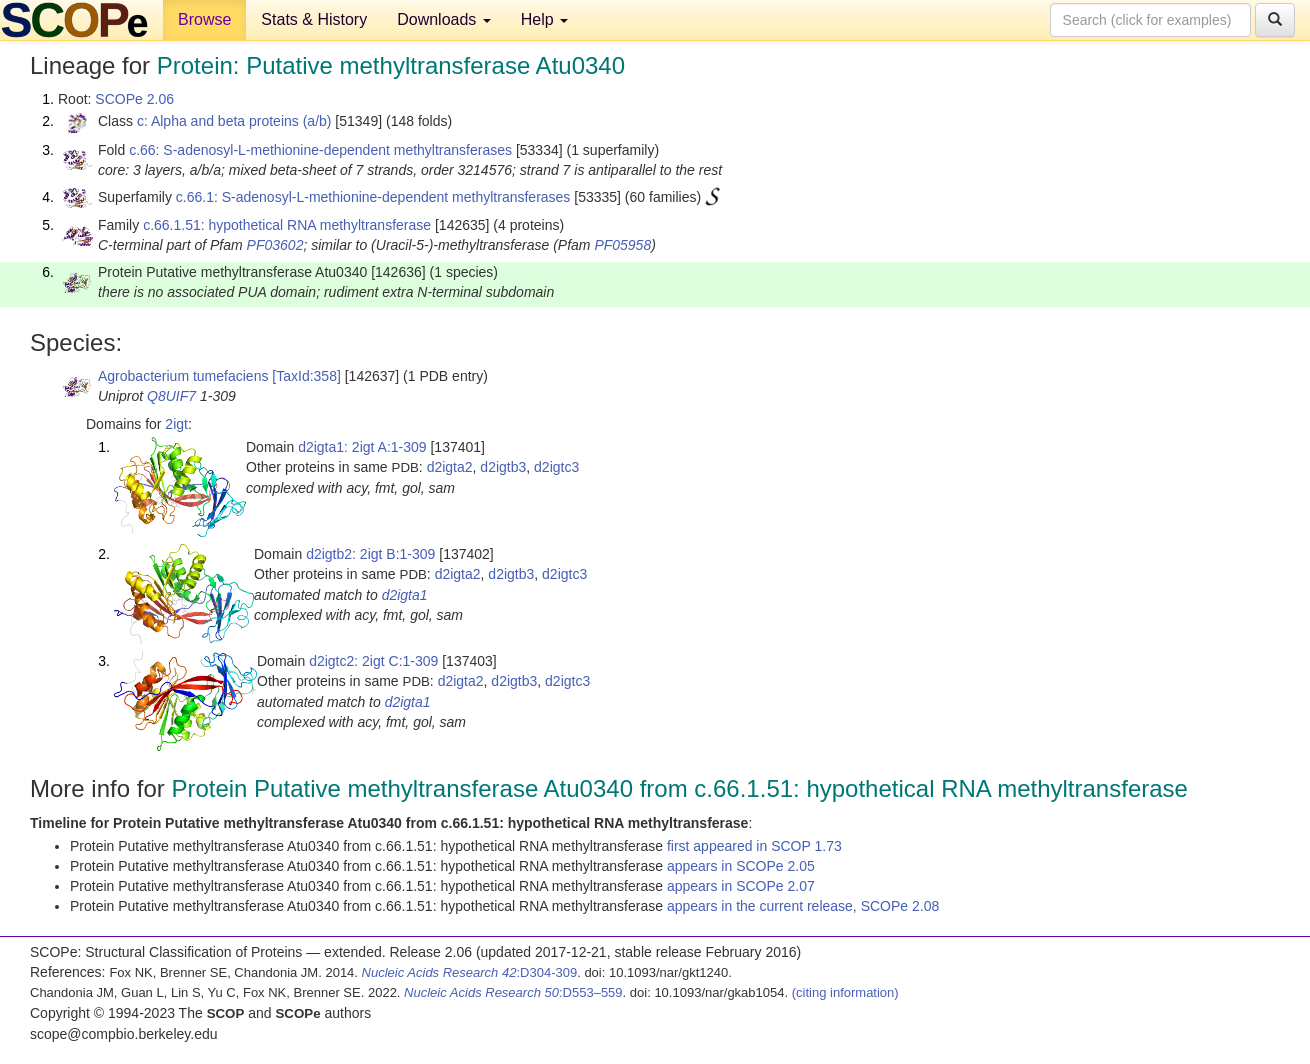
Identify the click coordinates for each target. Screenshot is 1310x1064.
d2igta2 (450, 467)
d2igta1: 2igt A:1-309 (362, 447)
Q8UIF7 (171, 396)
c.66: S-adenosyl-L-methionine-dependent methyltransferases (320, 150)
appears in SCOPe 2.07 (741, 886)
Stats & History (314, 19)
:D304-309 (470, 972)
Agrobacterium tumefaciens (183, 376)
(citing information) (845, 992)
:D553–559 (513, 992)
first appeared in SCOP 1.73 (754, 846)
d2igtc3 (556, 467)
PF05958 (622, 245)
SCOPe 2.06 (134, 99)
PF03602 (275, 245)
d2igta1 (405, 595)
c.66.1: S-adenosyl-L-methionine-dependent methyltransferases (373, 197)
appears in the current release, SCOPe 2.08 (803, 906)
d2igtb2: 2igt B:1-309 (370, 554)
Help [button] (544, 19)
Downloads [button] (444, 19)
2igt (176, 424)
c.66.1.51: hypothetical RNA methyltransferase (287, 225)
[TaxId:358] (306, 376)
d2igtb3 (503, 467)
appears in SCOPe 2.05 (741, 866)
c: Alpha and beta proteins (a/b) (234, 121)
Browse (204, 19)
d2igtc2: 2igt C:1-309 (373, 661)
